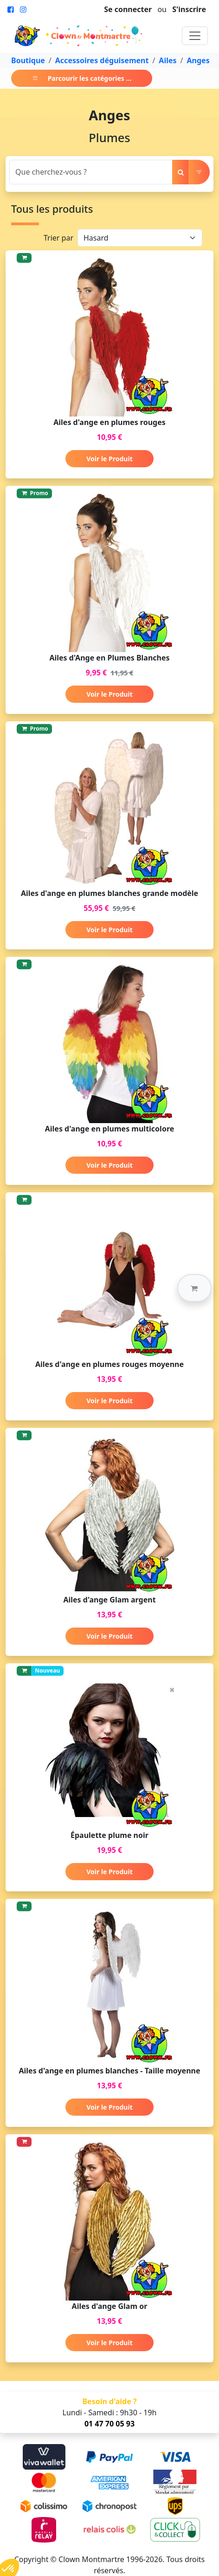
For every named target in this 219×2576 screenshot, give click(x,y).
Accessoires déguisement (102, 60)
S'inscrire (189, 9)
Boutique (28, 60)
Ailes (167, 60)
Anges (198, 60)
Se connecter (128, 9)
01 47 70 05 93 (109, 2424)
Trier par (58, 238)
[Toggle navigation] (195, 35)
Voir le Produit (109, 458)
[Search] (91, 172)
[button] (194, 1288)
